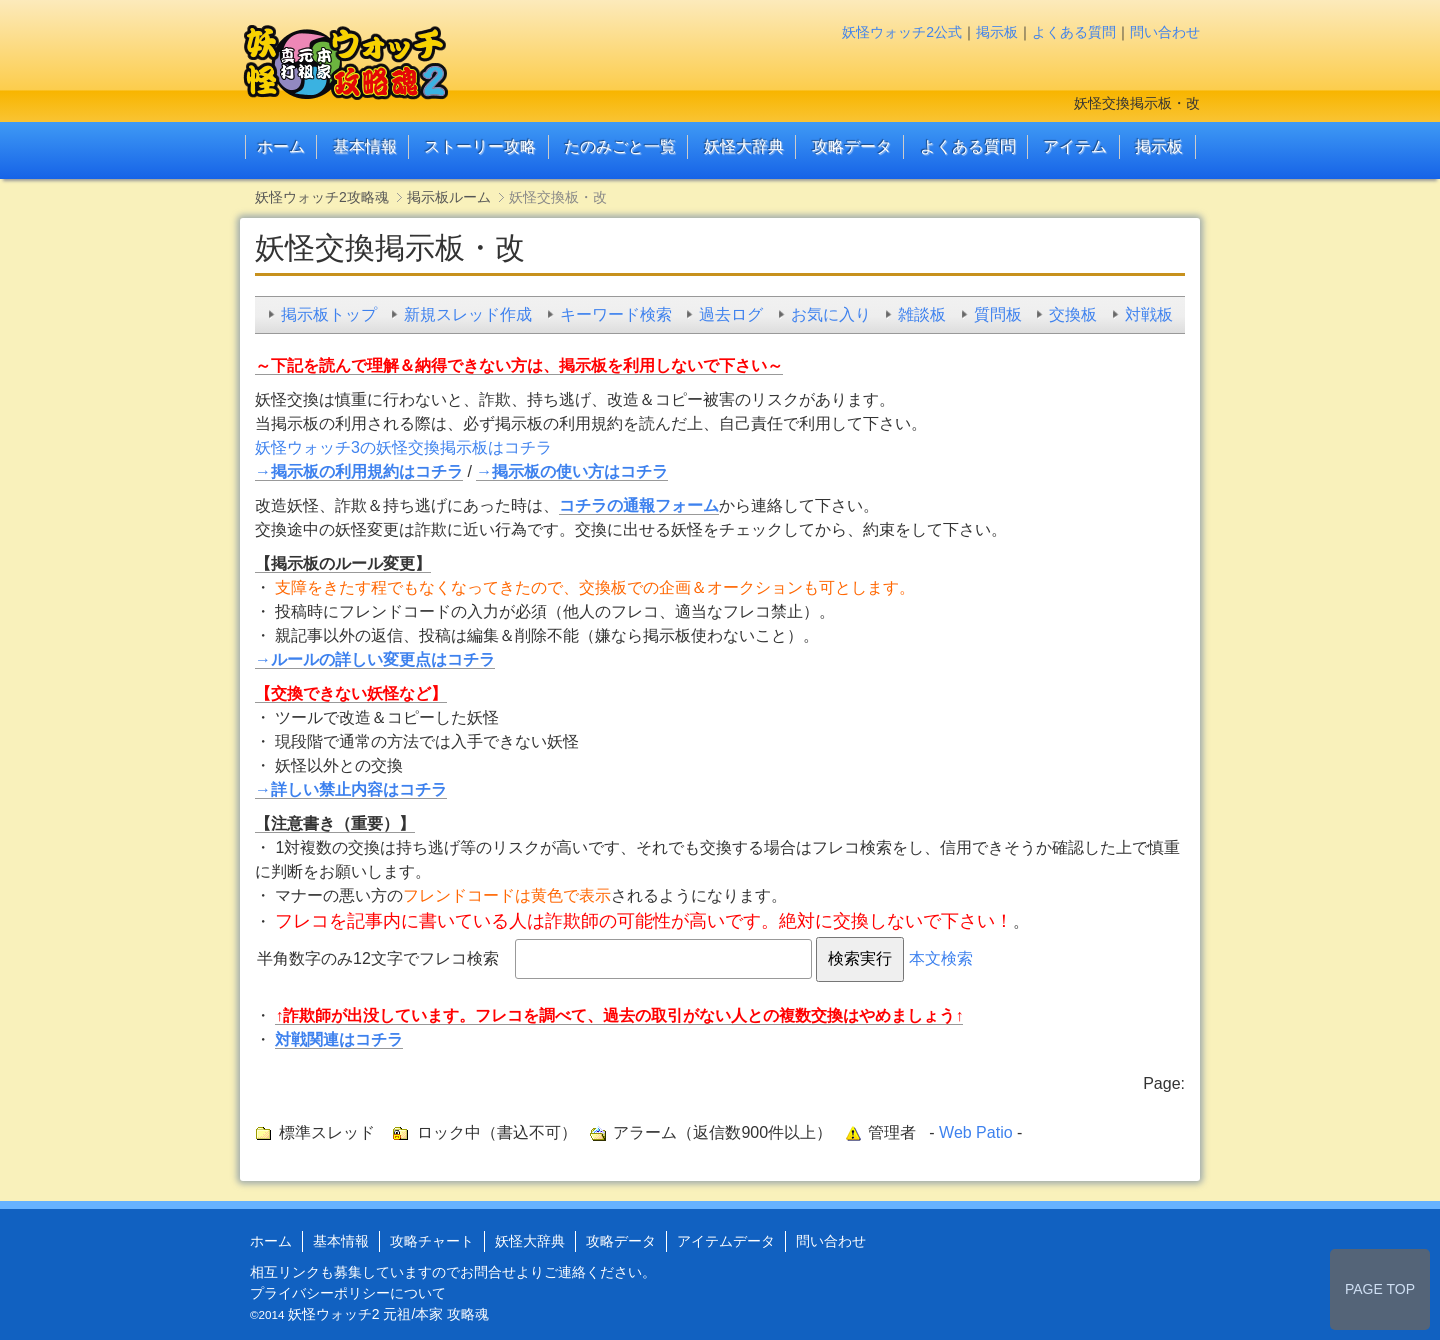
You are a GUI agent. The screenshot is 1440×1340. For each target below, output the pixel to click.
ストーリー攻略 (480, 146)
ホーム (281, 146)
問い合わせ (1165, 32)
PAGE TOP (1380, 1289)
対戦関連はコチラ (339, 1039)
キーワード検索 (616, 314)
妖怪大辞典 (744, 146)
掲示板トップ (329, 314)
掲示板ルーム (449, 197)
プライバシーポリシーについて (348, 1293)
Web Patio (976, 1132)
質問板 (998, 314)
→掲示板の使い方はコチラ (572, 471)
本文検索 (941, 958)
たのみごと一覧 (620, 146)
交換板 (1073, 314)
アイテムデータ (726, 1241)
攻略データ (852, 146)
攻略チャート (432, 1241)
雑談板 (922, 314)
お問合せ (488, 1272)
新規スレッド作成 (468, 314)
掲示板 (997, 32)
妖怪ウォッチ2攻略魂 (322, 197)
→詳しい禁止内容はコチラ (351, 789)
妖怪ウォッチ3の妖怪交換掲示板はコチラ (403, 447)
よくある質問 (1074, 32)
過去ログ (731, 314)
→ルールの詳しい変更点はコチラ (375, 659)
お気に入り (831, 314)
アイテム (1075, 146)
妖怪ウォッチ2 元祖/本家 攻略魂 (388, 1314)
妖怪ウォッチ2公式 (902, 32)
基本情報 (365, 146)
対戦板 (1149, 314)
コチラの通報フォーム (639, 505)
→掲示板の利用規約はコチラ (359, 471)
